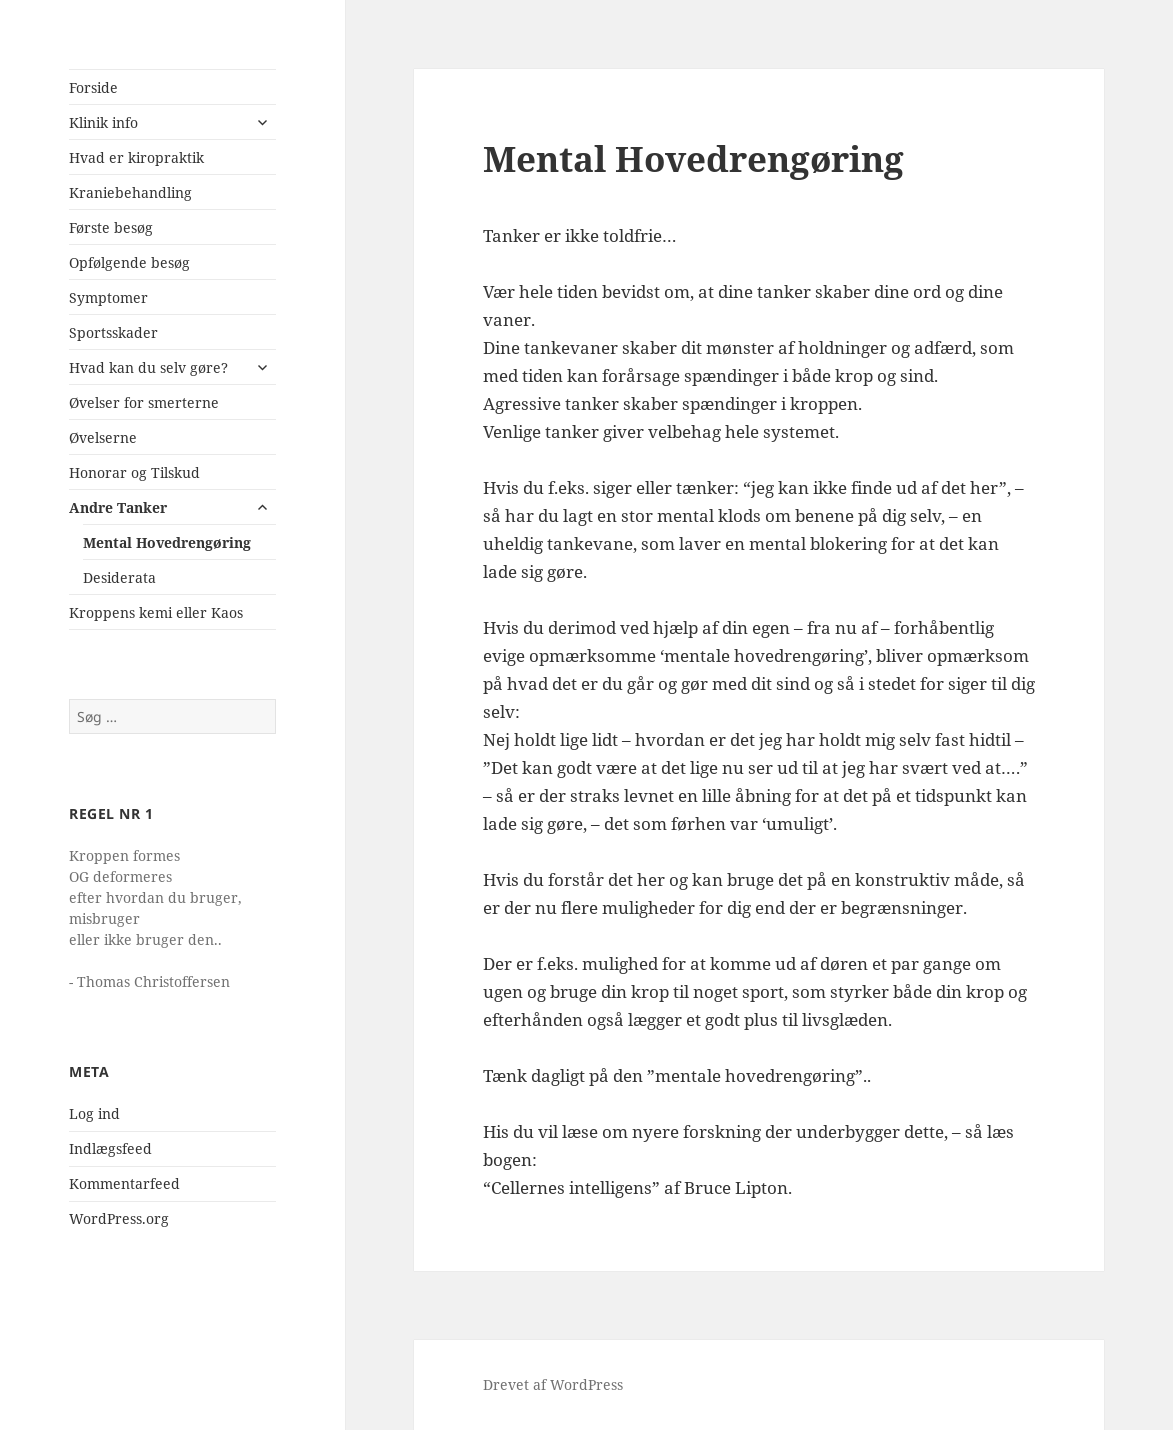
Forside (93, 87)
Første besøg (111, 227)
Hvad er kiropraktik (136, 157)
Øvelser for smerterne (144, 402)
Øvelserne (103, 437)
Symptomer (108, 297)
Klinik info (103, 122)
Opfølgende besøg (129, 262)
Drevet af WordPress (553, 1384)
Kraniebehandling (130, 192)
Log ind (94, 1113)
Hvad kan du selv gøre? (148, 367)
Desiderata (119, 577)
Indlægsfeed (110, 1148)
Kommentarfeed (124, 1183)
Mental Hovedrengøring (167, 542)
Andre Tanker (118, 507)
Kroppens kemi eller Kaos (156, 612)
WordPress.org (119, 1218)
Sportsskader (113, 332)
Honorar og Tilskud (134, 472)
